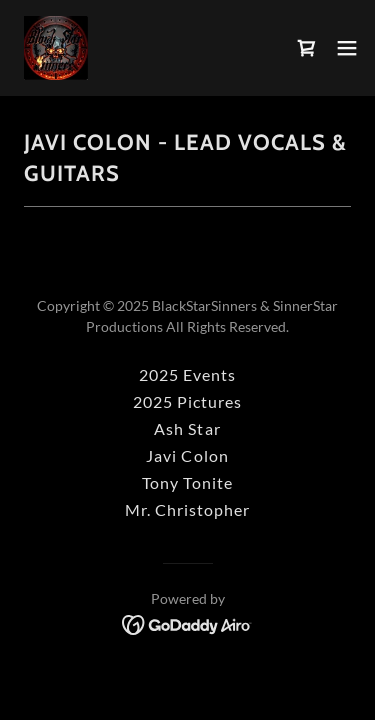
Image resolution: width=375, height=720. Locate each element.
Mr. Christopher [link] (187, 509)
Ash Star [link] (187, 428)
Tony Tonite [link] (187, 482)
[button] (347, 48)
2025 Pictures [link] (187, 401)
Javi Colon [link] (187, 455)
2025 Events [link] (187, 374)
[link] (56, 48)
